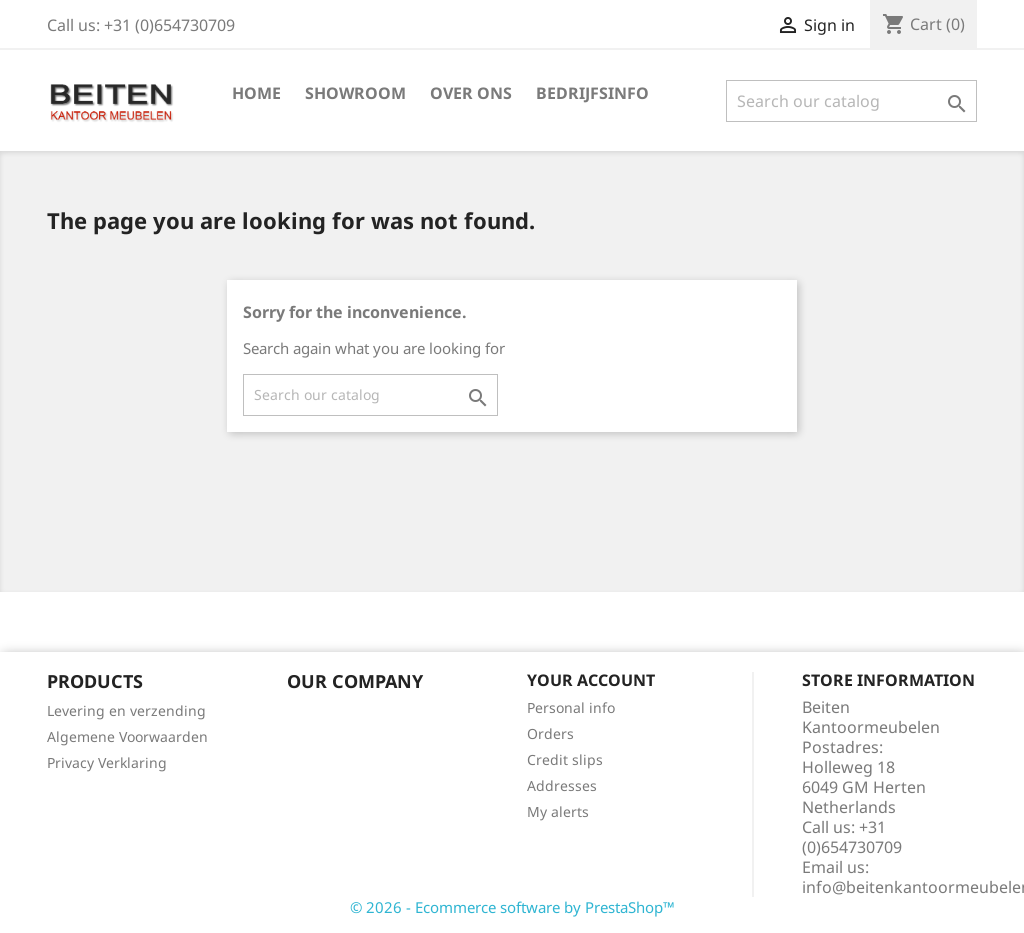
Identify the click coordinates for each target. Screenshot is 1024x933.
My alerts (558, 811)
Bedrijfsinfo (592, 93)
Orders (550, 733)
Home (256, 93)
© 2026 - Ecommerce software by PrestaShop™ (512, 907)
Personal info (571, 707)
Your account (591, 680)
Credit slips (565, 759)
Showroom (355, 93)
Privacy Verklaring (107, 762)
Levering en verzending (126, 710)
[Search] (851, 101)
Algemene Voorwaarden (127, 736)
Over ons (471, 93)
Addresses (562, 785)
